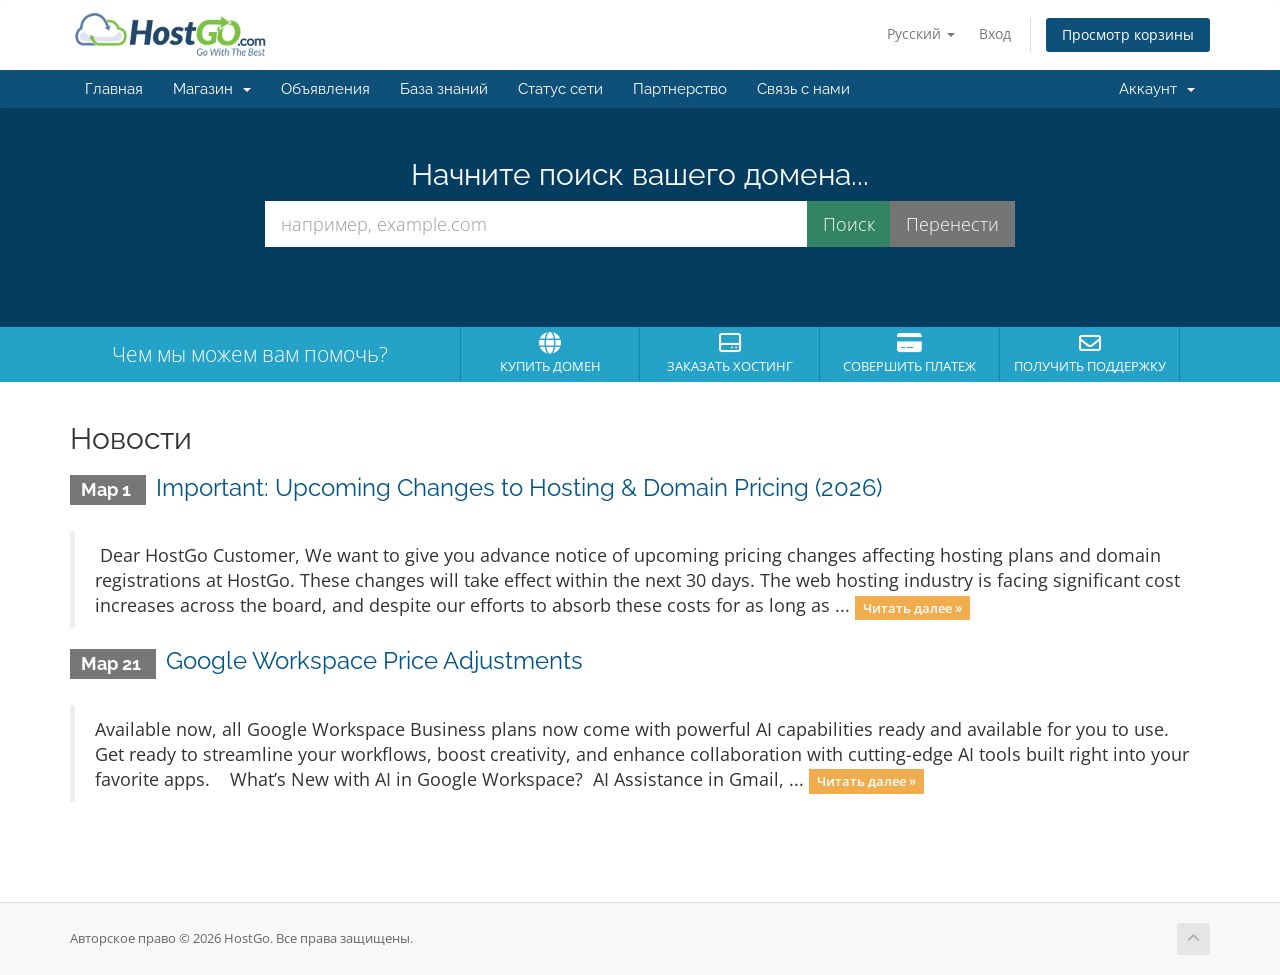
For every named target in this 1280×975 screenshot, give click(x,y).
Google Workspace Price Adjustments (374, 660)
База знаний (444, 89)
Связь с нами (803, 89)
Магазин (212, 89)
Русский (921, 33)
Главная (114, 89)
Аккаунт (1157, 89)
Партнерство (680, 89)
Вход (995, 33)
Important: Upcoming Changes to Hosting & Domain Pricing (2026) (519, 487)
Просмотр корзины (1128, 34)
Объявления (325, 89)
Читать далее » (912, 607)
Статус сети (560, 89)
